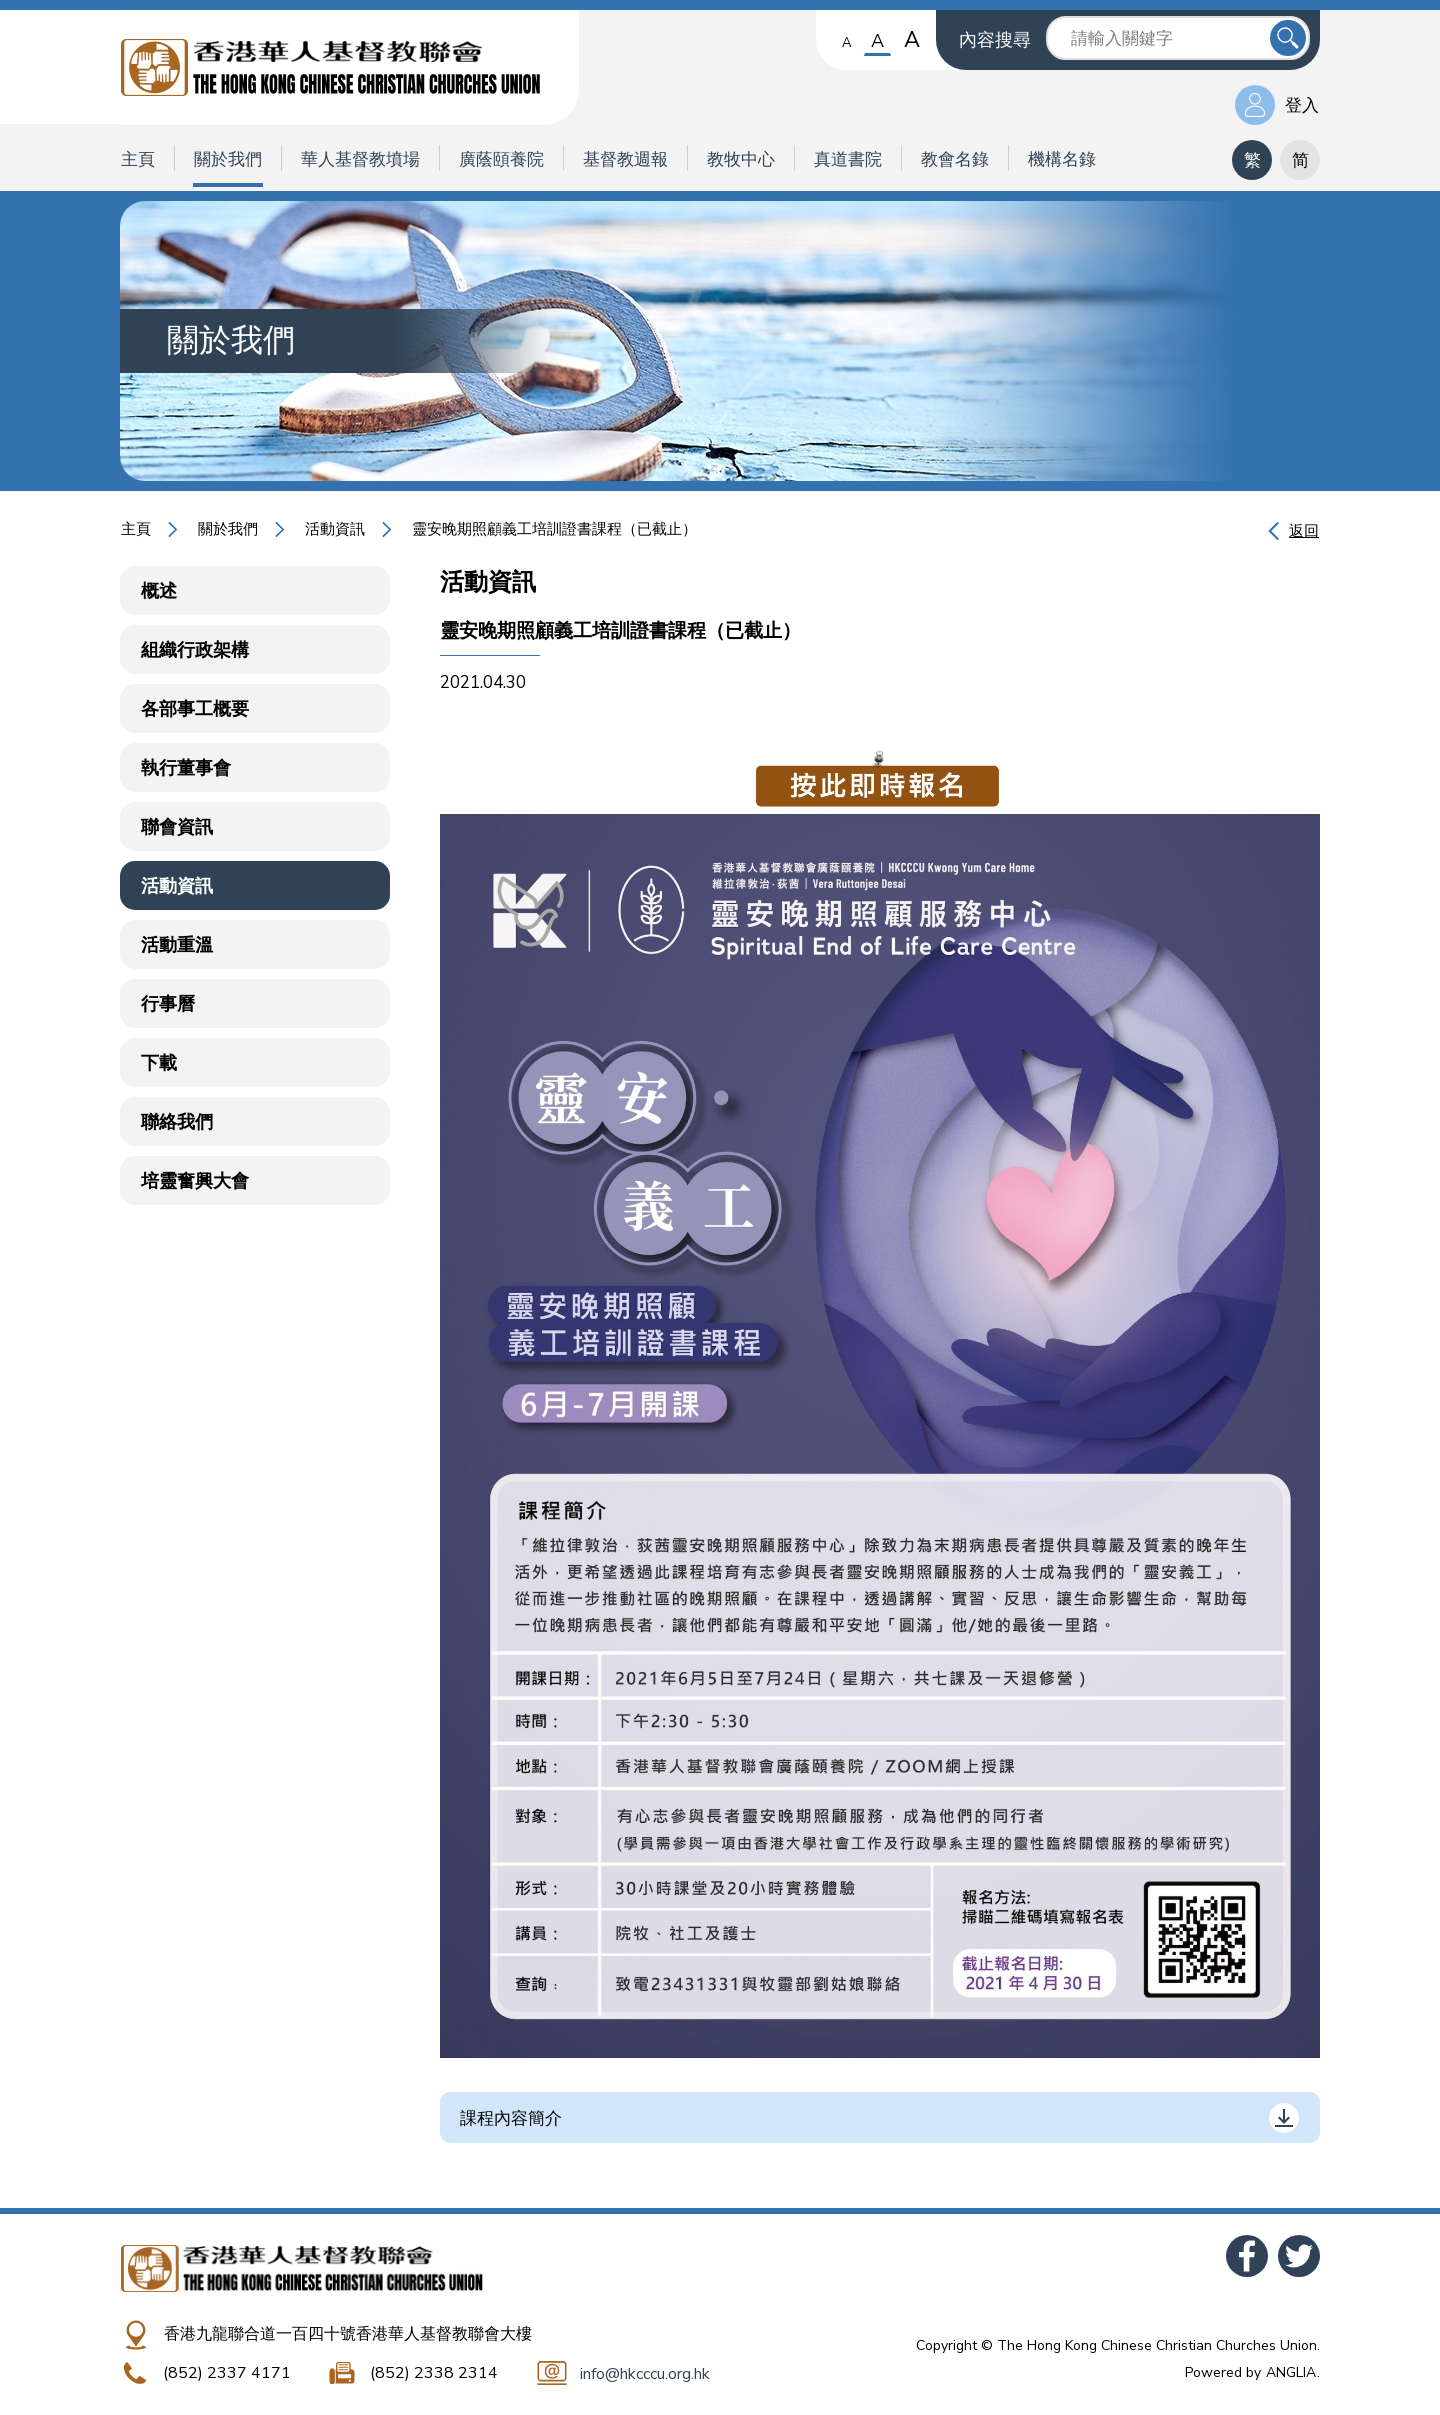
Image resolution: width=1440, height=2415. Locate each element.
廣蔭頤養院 (501, 159)
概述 (159, 591)
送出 (1288, 38)
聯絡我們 (177, 1122)
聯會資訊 (177, 827)
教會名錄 (955, 159)
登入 (1302, 105)
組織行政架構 (195, 650)
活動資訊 (335, 529)
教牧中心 (741, 159)
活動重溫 (177, 945)
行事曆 (168, 1004)
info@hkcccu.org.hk (645, 2374)
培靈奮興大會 (195, 1181)
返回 (1304, 531)
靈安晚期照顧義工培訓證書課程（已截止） (554, 529)
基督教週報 (625, 159)
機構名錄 (1062, 159)
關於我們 (228, 159)
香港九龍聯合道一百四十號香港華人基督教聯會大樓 (348, 2334)
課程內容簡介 (511, 2118)
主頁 (138, 159)
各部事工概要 (195, 709)
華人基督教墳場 (360, 159)
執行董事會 (186, 768)
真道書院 (848, 159)
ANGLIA (1291, 2372)
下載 (159, 1063)
